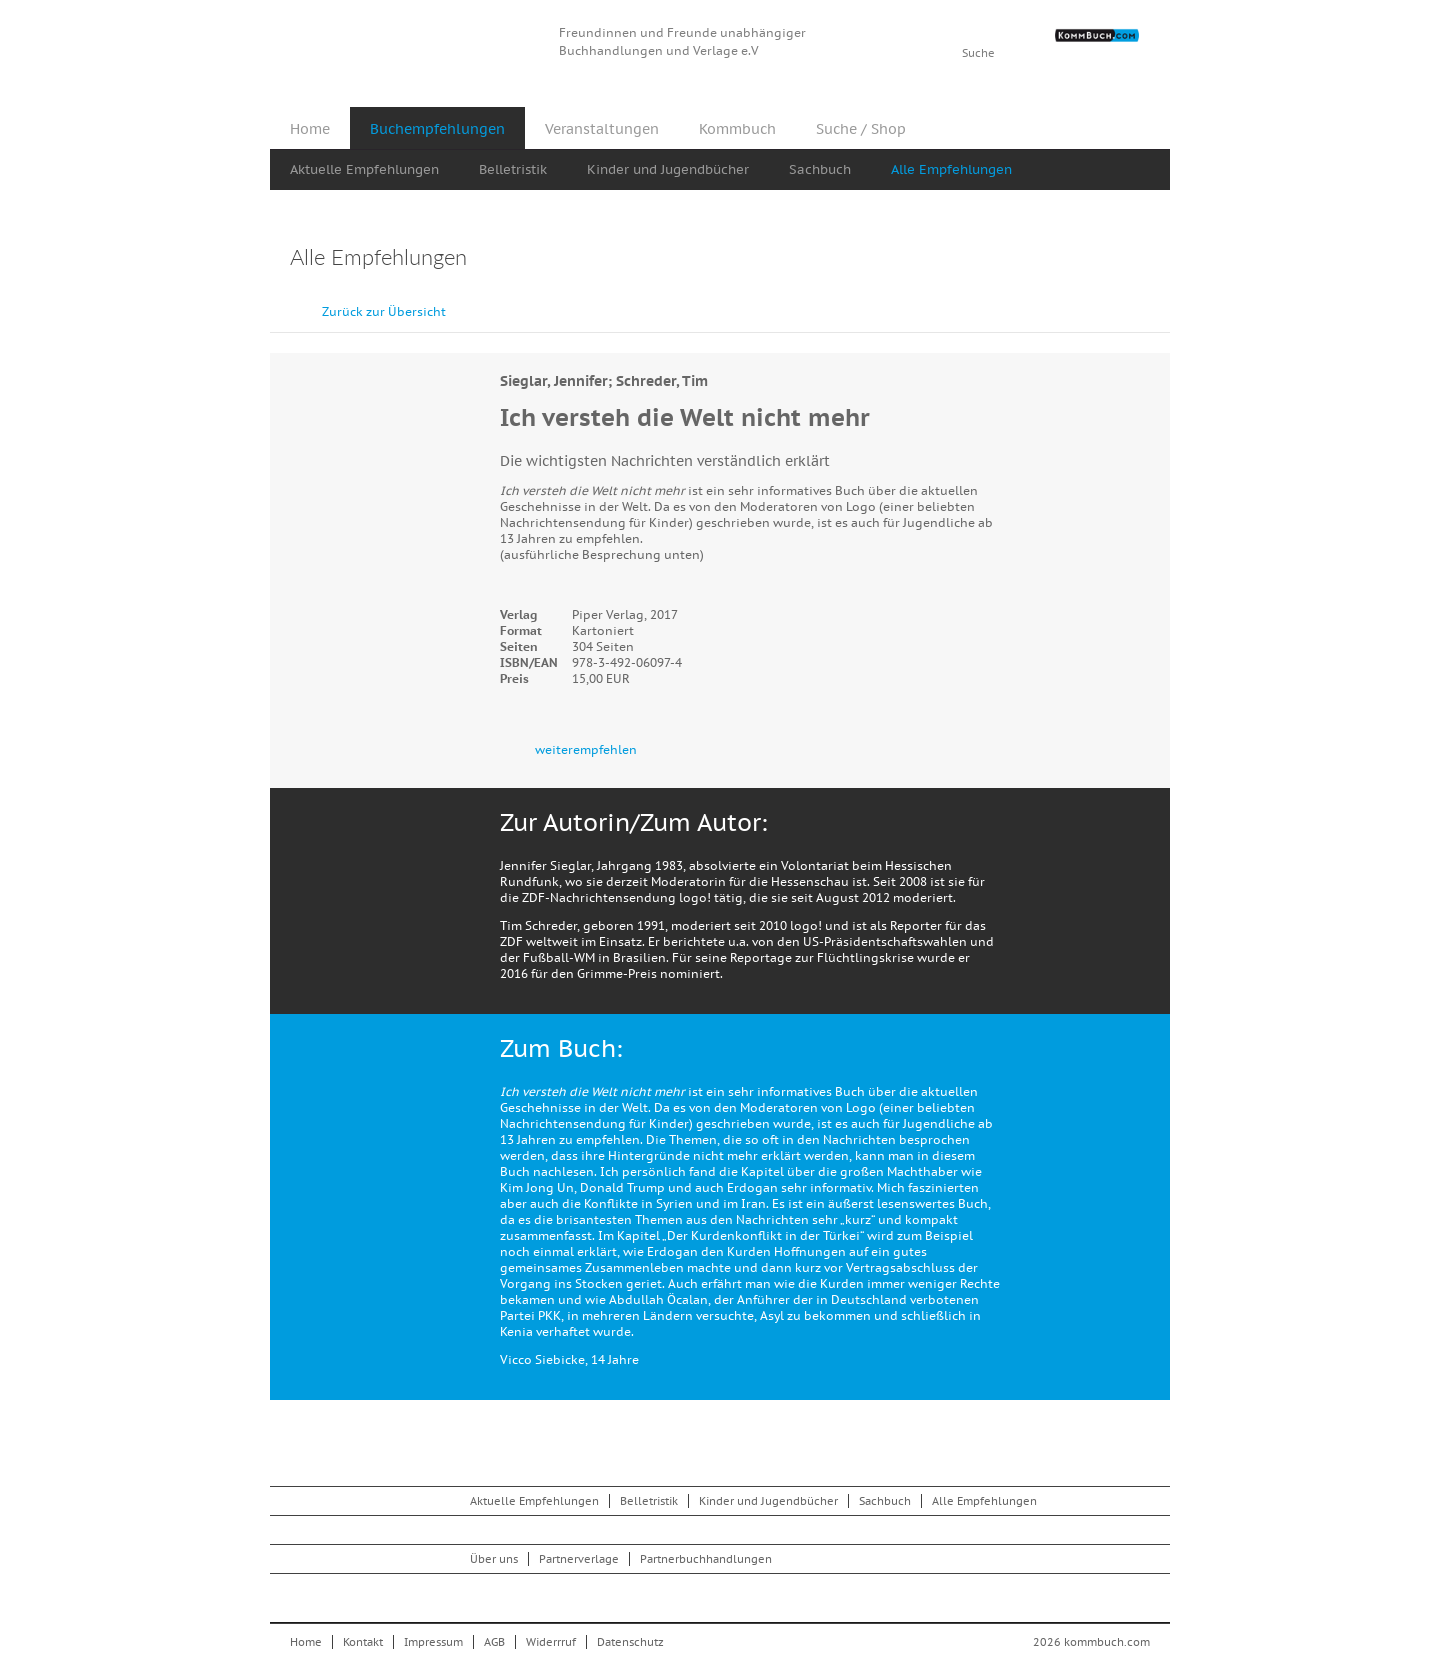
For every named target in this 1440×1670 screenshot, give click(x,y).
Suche (978, 53)
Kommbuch (413, 42)
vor (1150, 302)
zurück (1105, 302)
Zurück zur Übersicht (384, 311)
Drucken (1139, 259)
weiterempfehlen (586, 749)
